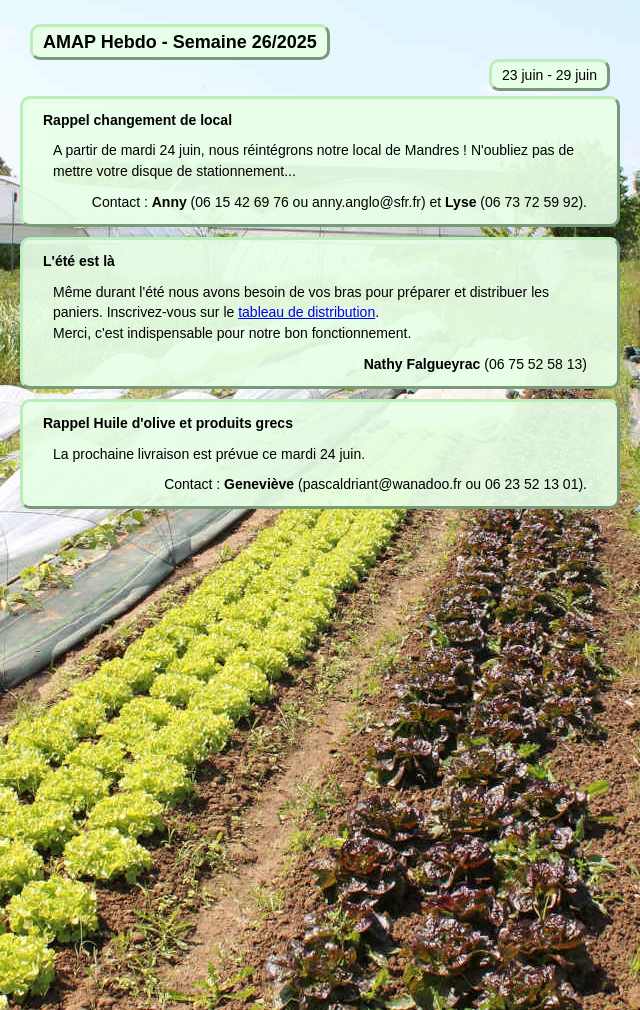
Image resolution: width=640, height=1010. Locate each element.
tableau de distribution (306, 312)
